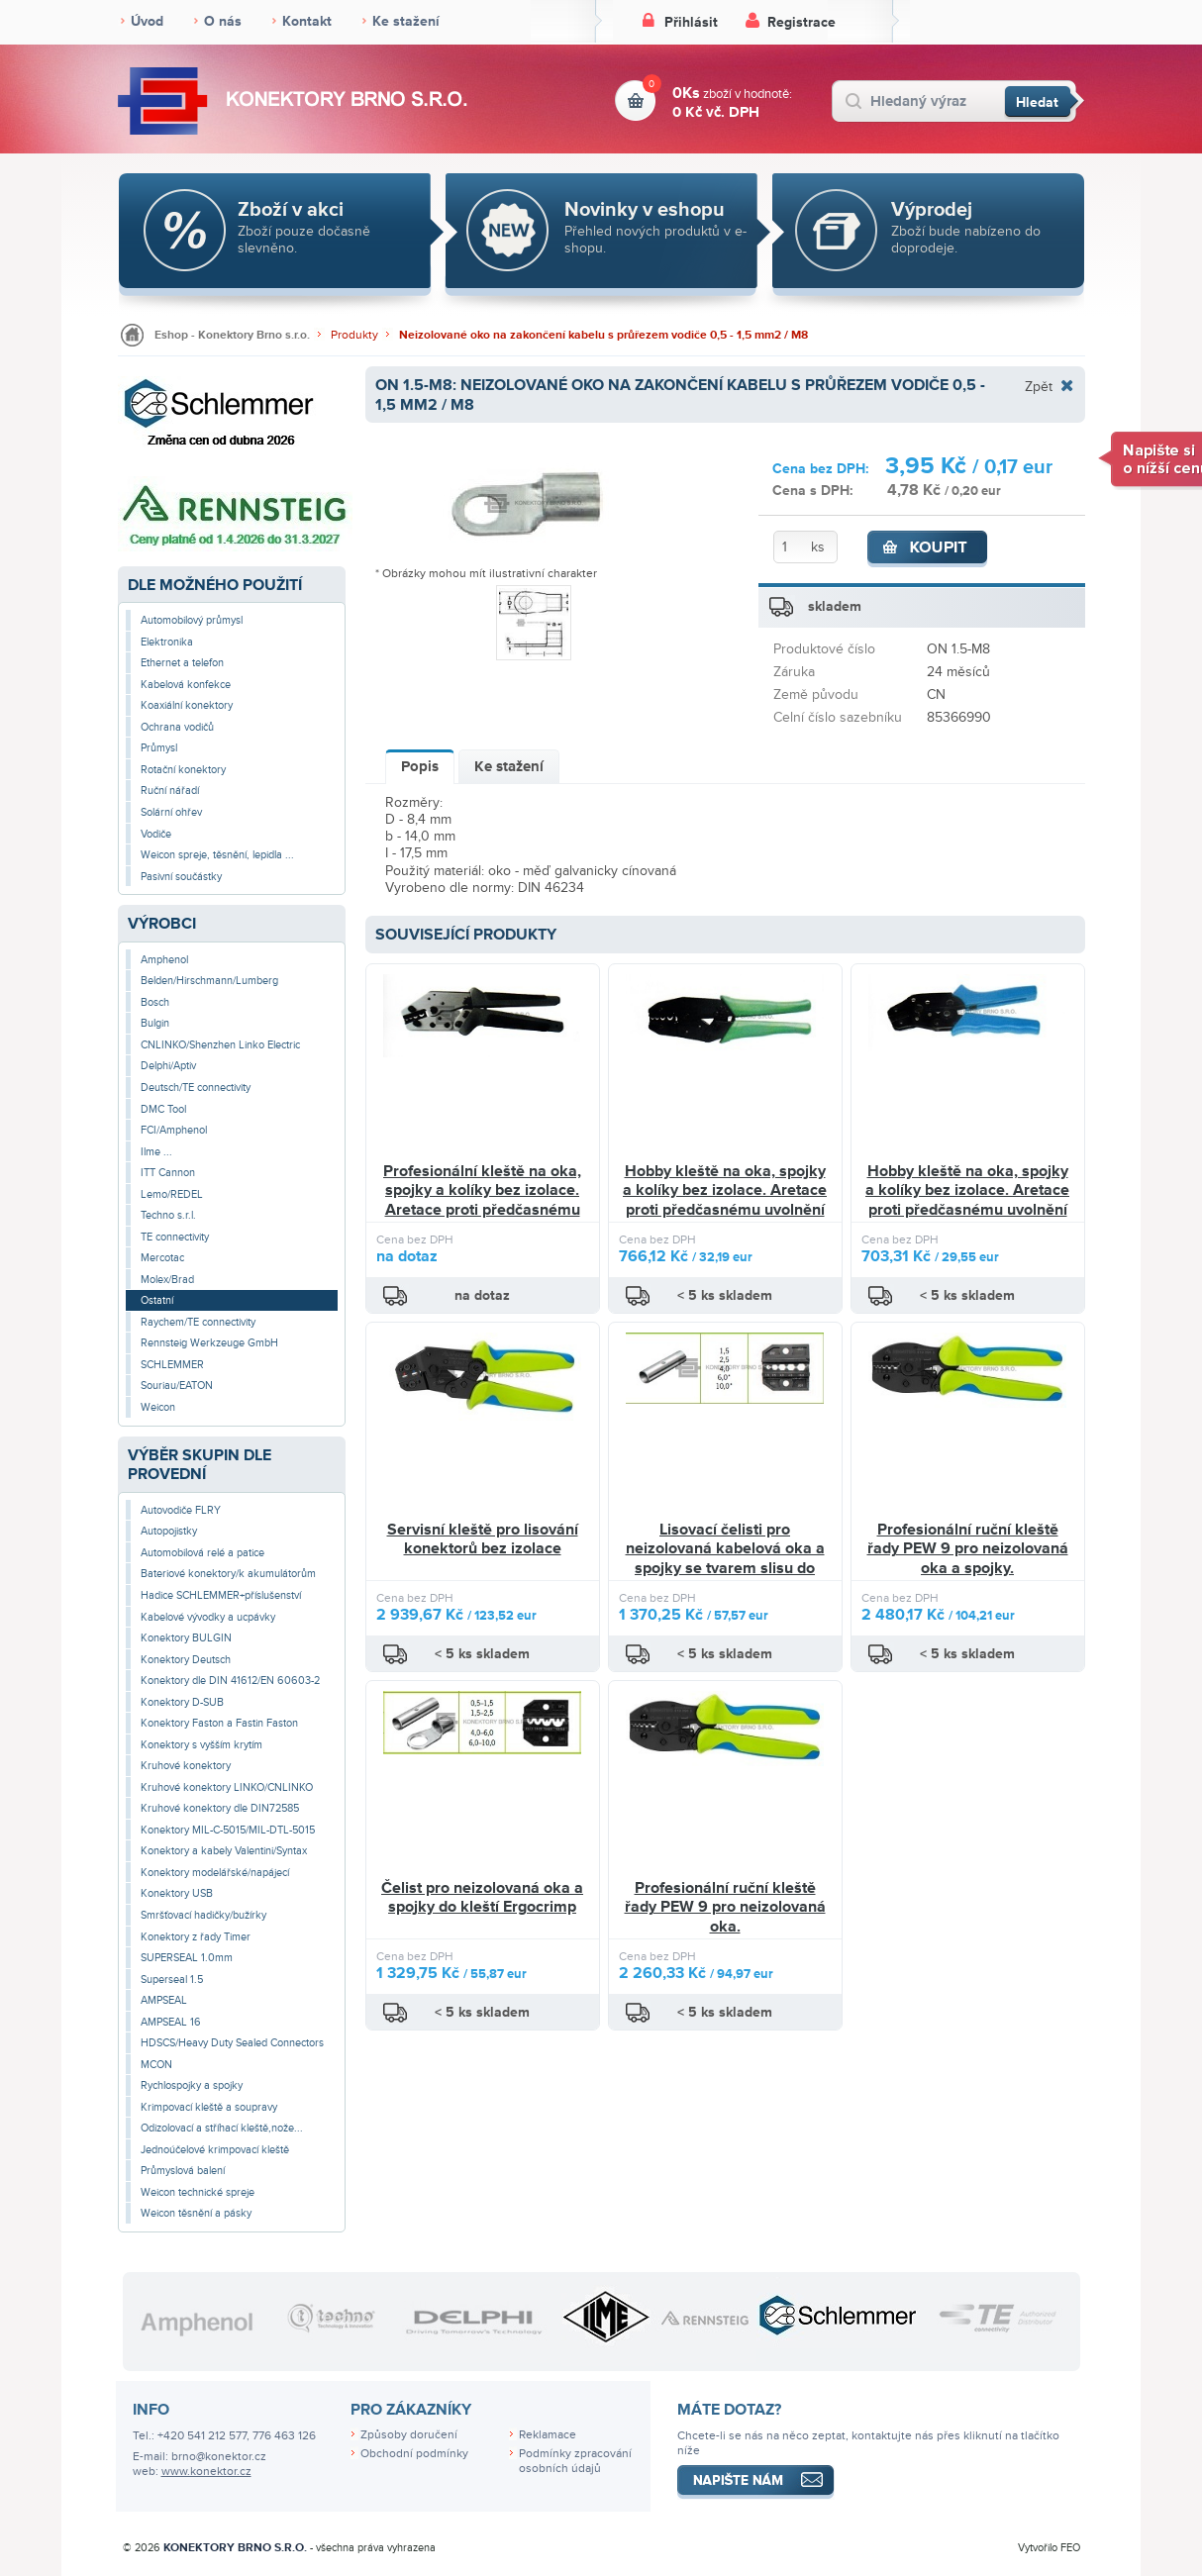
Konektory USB (177, 1893)
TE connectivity (175, 1237)
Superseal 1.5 (172, 1979)
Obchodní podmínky (414, 2453)
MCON (156, 2064)
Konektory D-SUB (182, 1702)
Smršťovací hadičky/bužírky (203, 1915)
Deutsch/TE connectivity (195, 1087)
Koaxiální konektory (187, 705)
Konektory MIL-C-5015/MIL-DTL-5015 (228, 1830)
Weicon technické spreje (197, 2192)
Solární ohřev (171, 812)
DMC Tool (163, 1109)
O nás (223, 21)
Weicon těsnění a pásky (196, 2213)
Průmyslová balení (183, 2170)
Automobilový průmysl (192, 620)
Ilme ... (156, 1151)
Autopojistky (169, 1531)
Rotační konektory (183, 769)
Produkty (354, 335)
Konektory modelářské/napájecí (215, 1872)
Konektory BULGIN (186, 1638)
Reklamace (547, 2434)
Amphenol (164, 959)
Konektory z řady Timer (195, 1937)
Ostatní (157, 1300)
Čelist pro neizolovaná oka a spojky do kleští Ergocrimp (482, 1898)
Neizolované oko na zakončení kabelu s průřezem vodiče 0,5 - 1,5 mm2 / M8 (603, 335)
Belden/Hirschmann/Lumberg (209, 980)
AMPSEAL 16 (171, 2022)
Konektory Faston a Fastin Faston (219, 1723)
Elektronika (167, 642)
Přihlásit (691, 22)
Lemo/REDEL (172, 1194)
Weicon (158, 1407)
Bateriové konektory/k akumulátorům (228, 1573)
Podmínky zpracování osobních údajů (575, 2461)
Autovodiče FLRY (181, 1510)
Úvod (147, 21)
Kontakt (307, 21)
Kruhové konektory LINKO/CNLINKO (227, 1787)
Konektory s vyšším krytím (201, 1744)
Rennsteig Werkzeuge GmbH (209, 1343)
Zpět (1038, 386)
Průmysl (159, 748)
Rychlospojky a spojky (192, 2085)
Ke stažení (406, 21)
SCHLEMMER (172, 1364)
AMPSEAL (164, 2000)
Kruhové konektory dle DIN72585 (220, 1808)
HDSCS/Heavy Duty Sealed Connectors (232, 2042)
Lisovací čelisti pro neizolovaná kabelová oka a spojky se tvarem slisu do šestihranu (725, 1559)
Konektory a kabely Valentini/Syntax (224, 1850)
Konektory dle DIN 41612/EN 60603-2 (230, 1680)
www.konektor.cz (206, 2471)
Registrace (801, 22)
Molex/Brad (167, 1279)
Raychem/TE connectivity (198, 1322)
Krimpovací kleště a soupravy (209, 2107)
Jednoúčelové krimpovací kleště (215, 2149)
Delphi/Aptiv (168, 1065)
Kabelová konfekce (186, 684)
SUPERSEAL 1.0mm (187, 1957)
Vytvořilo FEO (1049, 2547)
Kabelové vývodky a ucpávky (208, 1617)
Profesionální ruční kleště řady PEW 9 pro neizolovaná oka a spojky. (967, 1549)
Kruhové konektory (186, 1765)
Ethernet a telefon (182, 662)
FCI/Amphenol (174, 1130)
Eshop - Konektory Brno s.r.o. (232, 335)
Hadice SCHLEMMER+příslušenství (221, 1595)
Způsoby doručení (408, 2434)
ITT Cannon (168, 1172)
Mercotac (162, 1257)
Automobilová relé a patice (202, 1552)
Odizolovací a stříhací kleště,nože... (222, 2128)
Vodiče (156, 834)
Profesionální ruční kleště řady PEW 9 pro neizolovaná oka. (725, 1907)
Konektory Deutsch (186, 1659)
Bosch (155, 1002)
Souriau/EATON (177, 1385)
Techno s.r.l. (168, 1215)
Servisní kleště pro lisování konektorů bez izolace (482, 1539)
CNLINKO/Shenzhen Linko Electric (220, 1045)
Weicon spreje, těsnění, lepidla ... (217, 854)
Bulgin (155, 1023)
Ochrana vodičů (177, 727)
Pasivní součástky (181, 876)
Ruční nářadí (170, 790)
